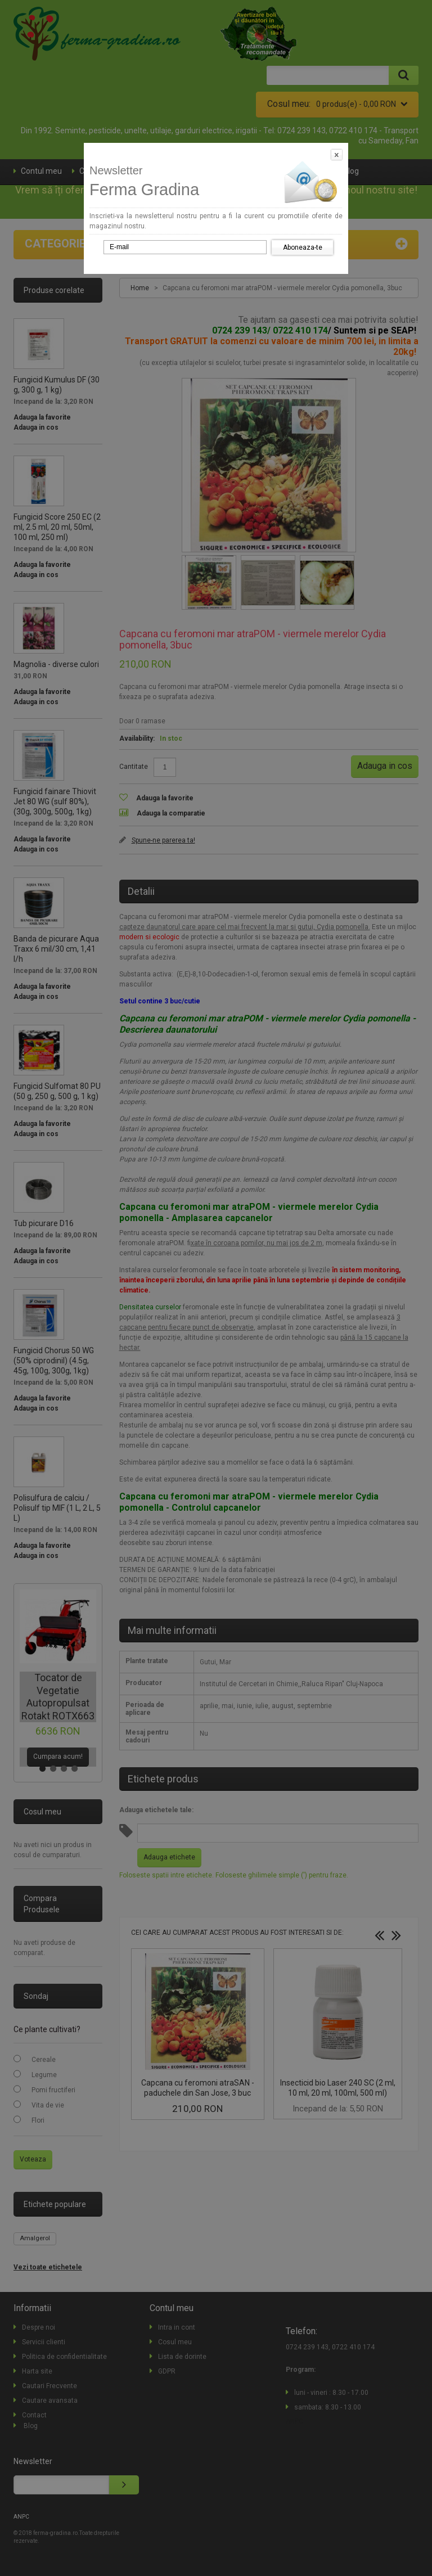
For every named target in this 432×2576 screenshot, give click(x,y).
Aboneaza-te (302, 247)
